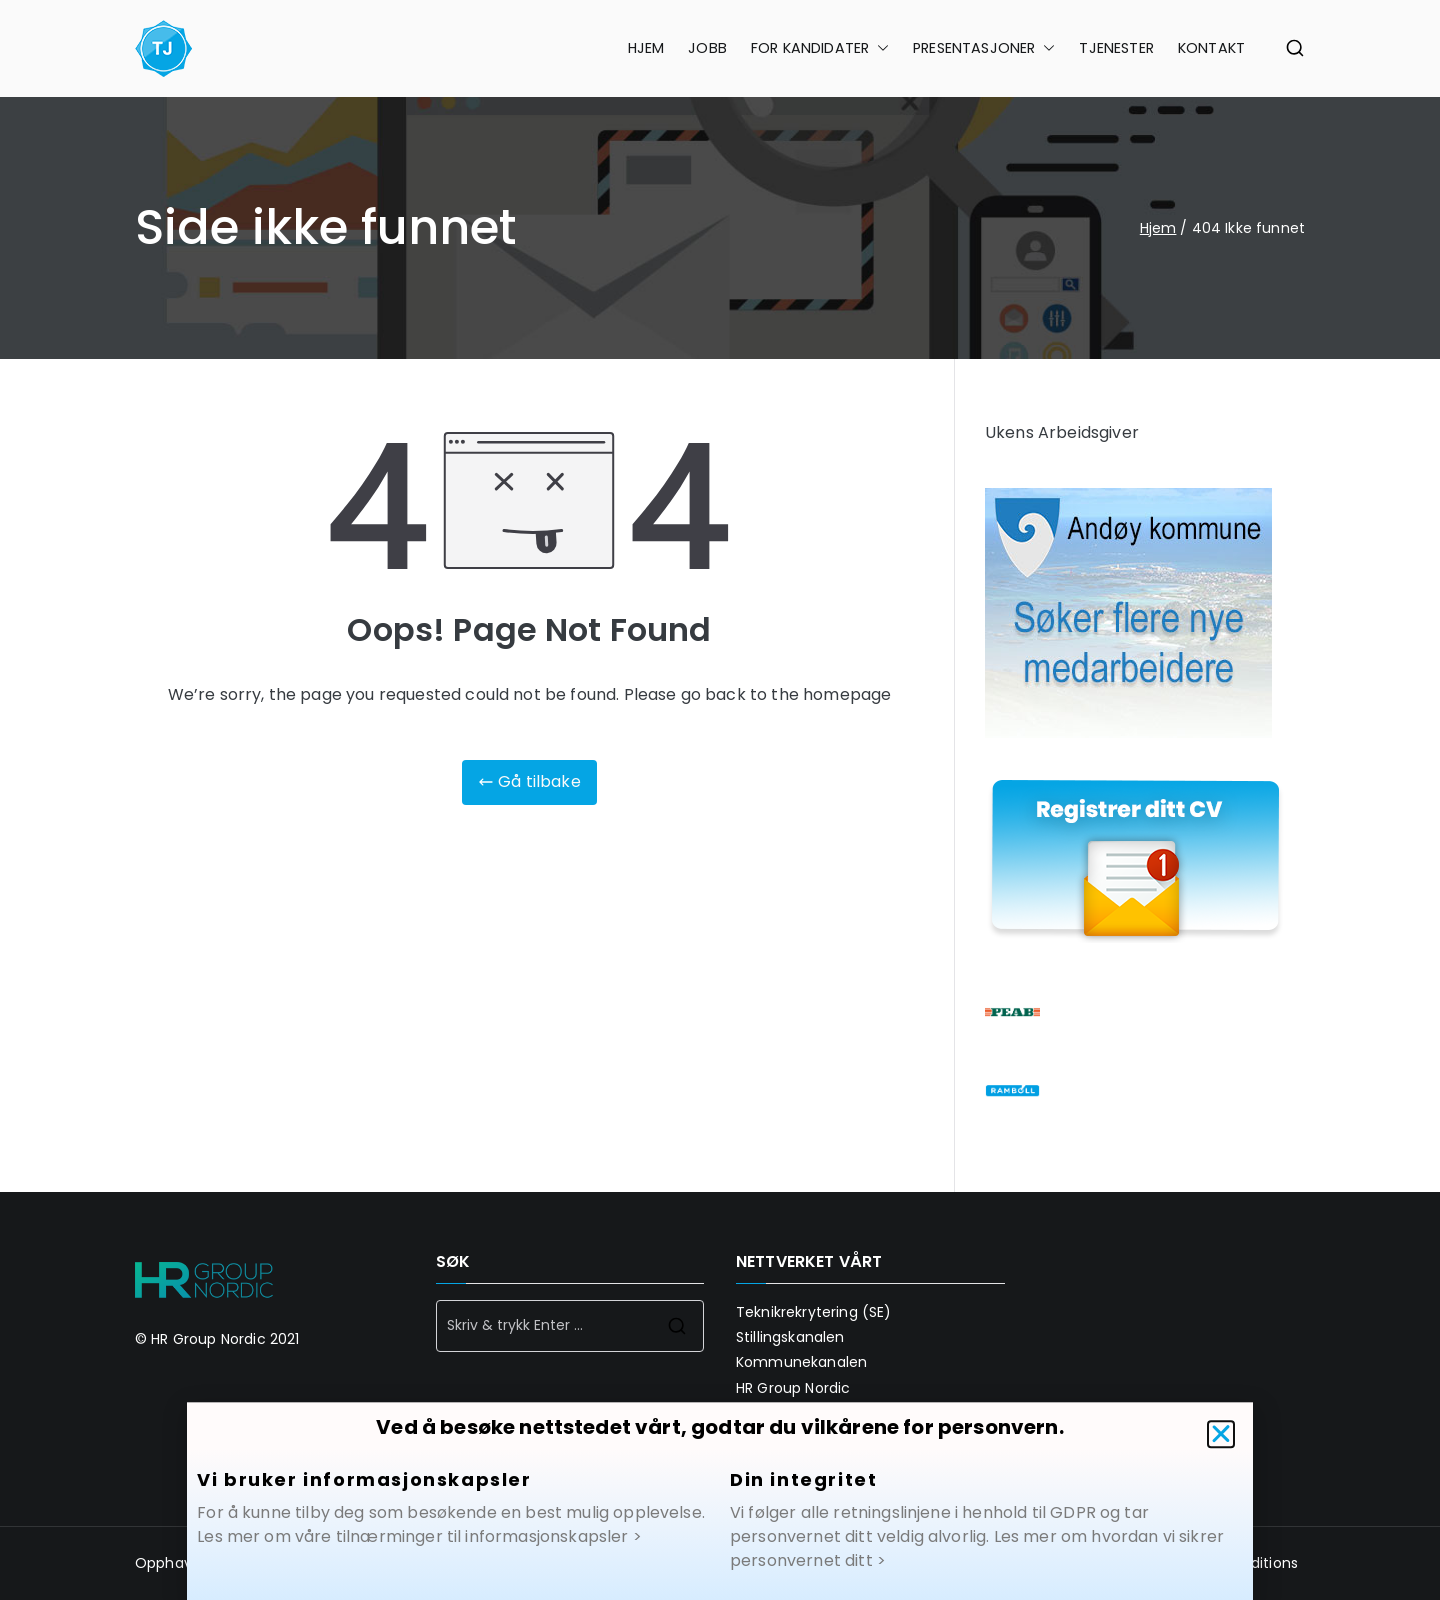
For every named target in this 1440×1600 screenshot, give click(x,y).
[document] (720, 800)
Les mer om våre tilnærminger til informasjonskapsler (412, 1551)
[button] (1221, 1449)
